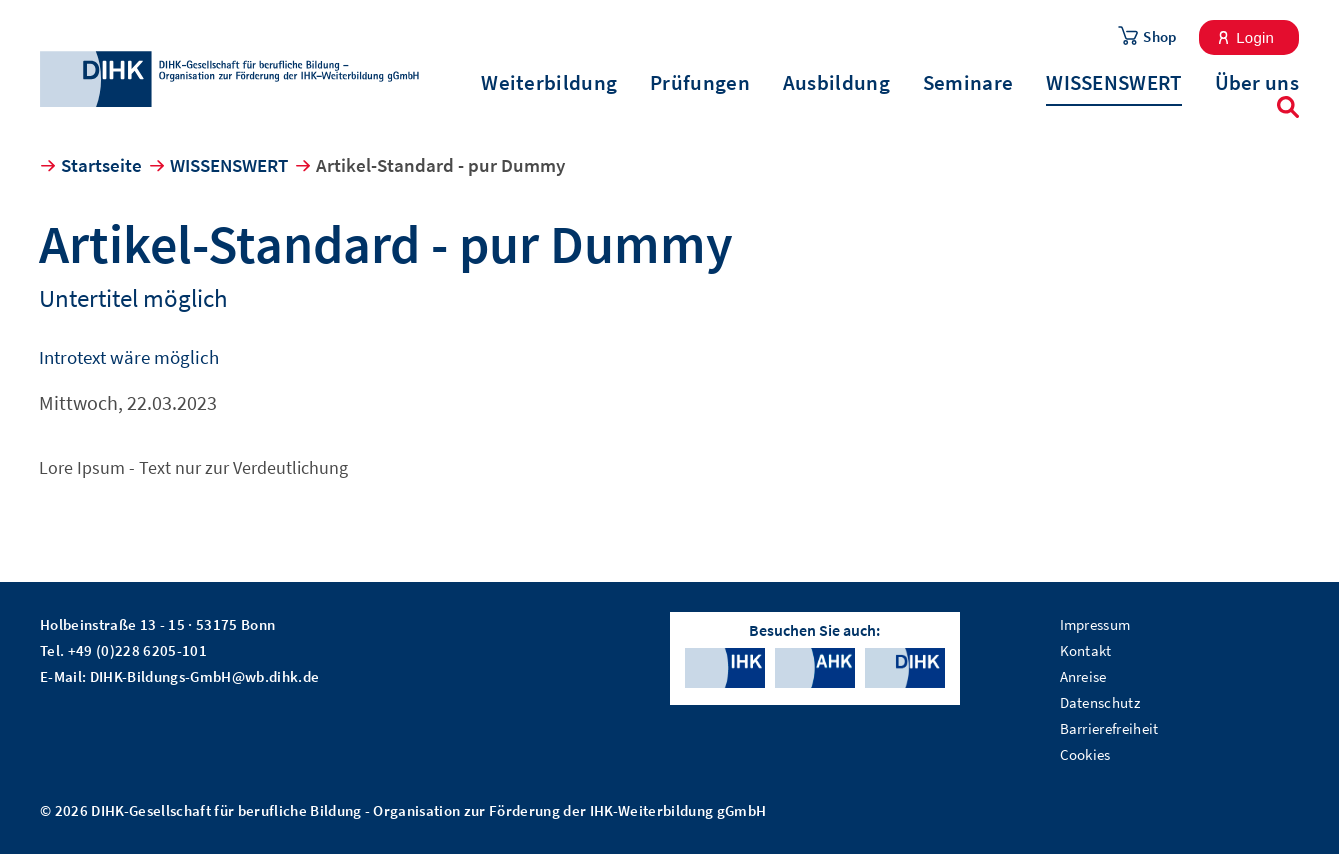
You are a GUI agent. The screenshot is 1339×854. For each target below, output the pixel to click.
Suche (1288, 107)
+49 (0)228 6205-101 (137, 650)
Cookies (1085, 754)
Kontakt (1086, 650)
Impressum (1095, 624)
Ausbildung (836, 83)
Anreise (1083, 676)
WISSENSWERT (1113, 83)
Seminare (968, 83)
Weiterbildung (549, 83)
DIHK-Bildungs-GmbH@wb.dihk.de (205, 676)
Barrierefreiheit (1109, 728)
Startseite (101, 165)
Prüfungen (700, 83)
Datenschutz (1100, 702)
